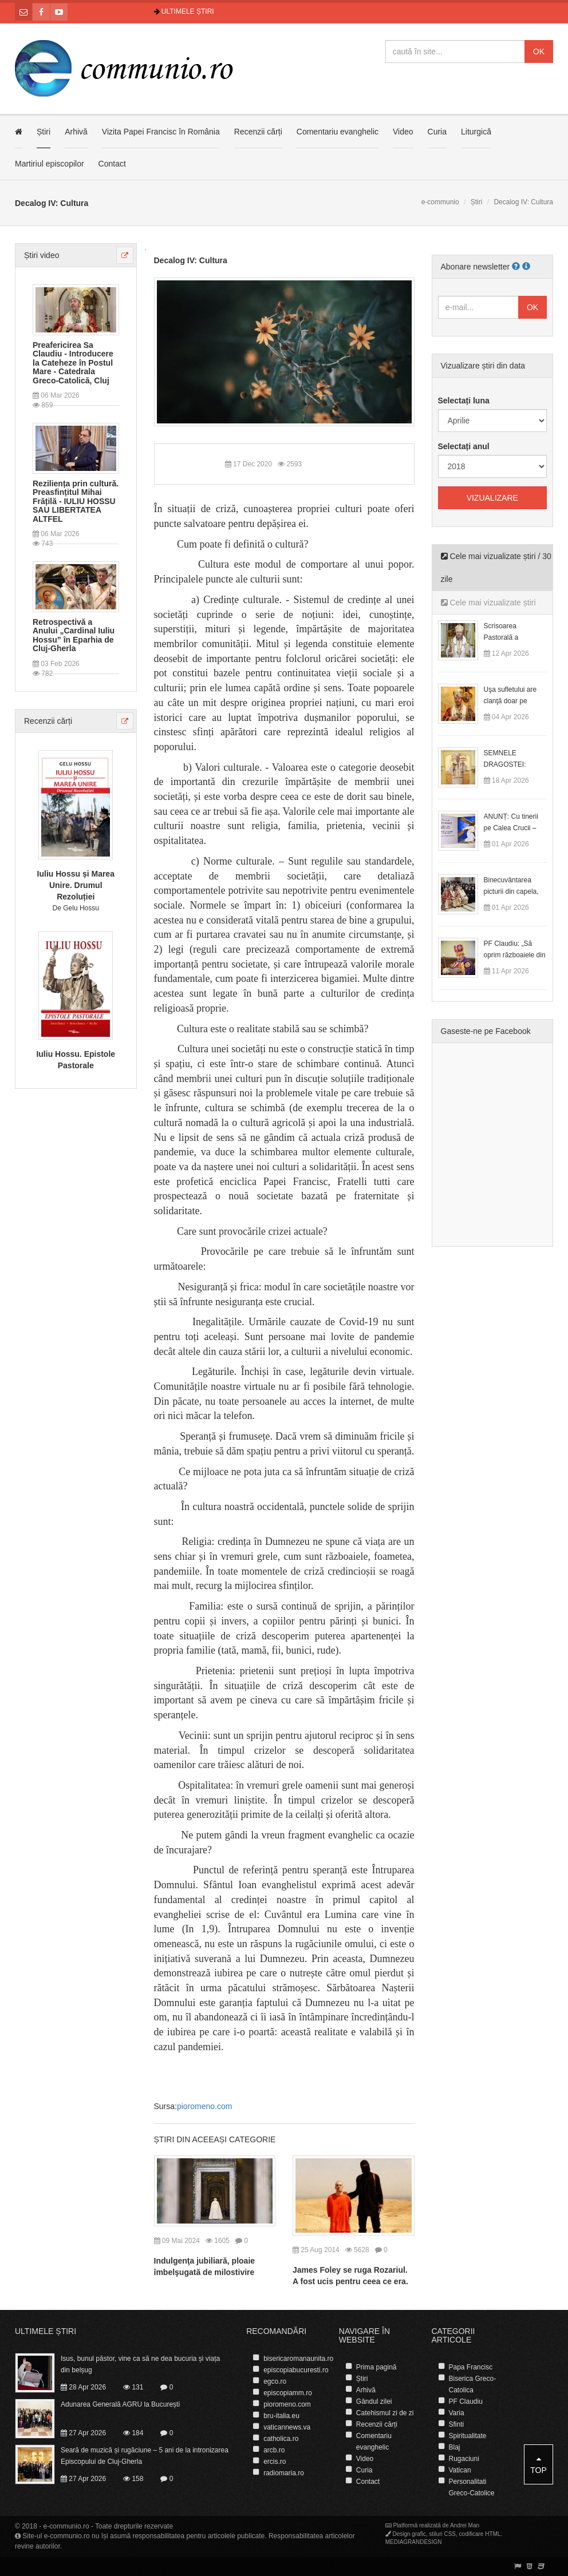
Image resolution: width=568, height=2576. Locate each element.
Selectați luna (464, 400)
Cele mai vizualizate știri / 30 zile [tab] (496, 568)
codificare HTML (480, 2534)
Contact (112, 163)
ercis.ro (274, 2462)
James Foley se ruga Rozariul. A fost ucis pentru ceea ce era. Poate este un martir (350, 2281)
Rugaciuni (463, 2459)
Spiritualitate (467, 2436)
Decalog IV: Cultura (190, 260)
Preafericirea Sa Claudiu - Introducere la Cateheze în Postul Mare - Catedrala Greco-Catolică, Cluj (73, 363)
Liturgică (476, 131)
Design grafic (408, 2534)
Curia (437, 131)
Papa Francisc (470, 2367)
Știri (43, 131)
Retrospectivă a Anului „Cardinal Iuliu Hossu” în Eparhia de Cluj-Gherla (74, 635)
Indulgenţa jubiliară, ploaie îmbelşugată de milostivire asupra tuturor (204, 2272)
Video (403, 131)
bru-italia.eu (281, 2416)
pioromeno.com (204, 2106)
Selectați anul (464, 446)
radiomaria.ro (283, 2473)
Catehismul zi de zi (385, 2413)
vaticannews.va (286, 2427)
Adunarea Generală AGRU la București (120, 2404)
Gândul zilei (374, 2401)
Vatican (459, 2470)
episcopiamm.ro (287, 2393)
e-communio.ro (66, 2526)
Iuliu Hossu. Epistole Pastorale (75, 1059)
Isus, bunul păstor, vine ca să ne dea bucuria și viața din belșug (140, 2364)
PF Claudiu (465, 2401)
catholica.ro (280, 2439)
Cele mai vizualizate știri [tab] (488, 602)
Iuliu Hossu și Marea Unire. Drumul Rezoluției (76, 885)
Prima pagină (376, 2367)
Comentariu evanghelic (337, 131)
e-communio (440, 202)
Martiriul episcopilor (49, 163)
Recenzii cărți (258, 131)
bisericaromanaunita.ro (298, 2359)
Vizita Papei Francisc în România (161, 131)
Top (538, 2465)
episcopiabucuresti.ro (295, 2370)
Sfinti (456, 2424)
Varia (456, 2413)
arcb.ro (274, 2450)
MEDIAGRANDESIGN (413, 2542)
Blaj (454, 2447)
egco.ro (274, 2381)
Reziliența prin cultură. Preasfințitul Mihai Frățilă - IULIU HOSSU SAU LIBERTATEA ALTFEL (76, 501)
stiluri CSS (442, 2534)
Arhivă (76, 131)
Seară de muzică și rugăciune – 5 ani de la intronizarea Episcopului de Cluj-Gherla (144, 2456)
